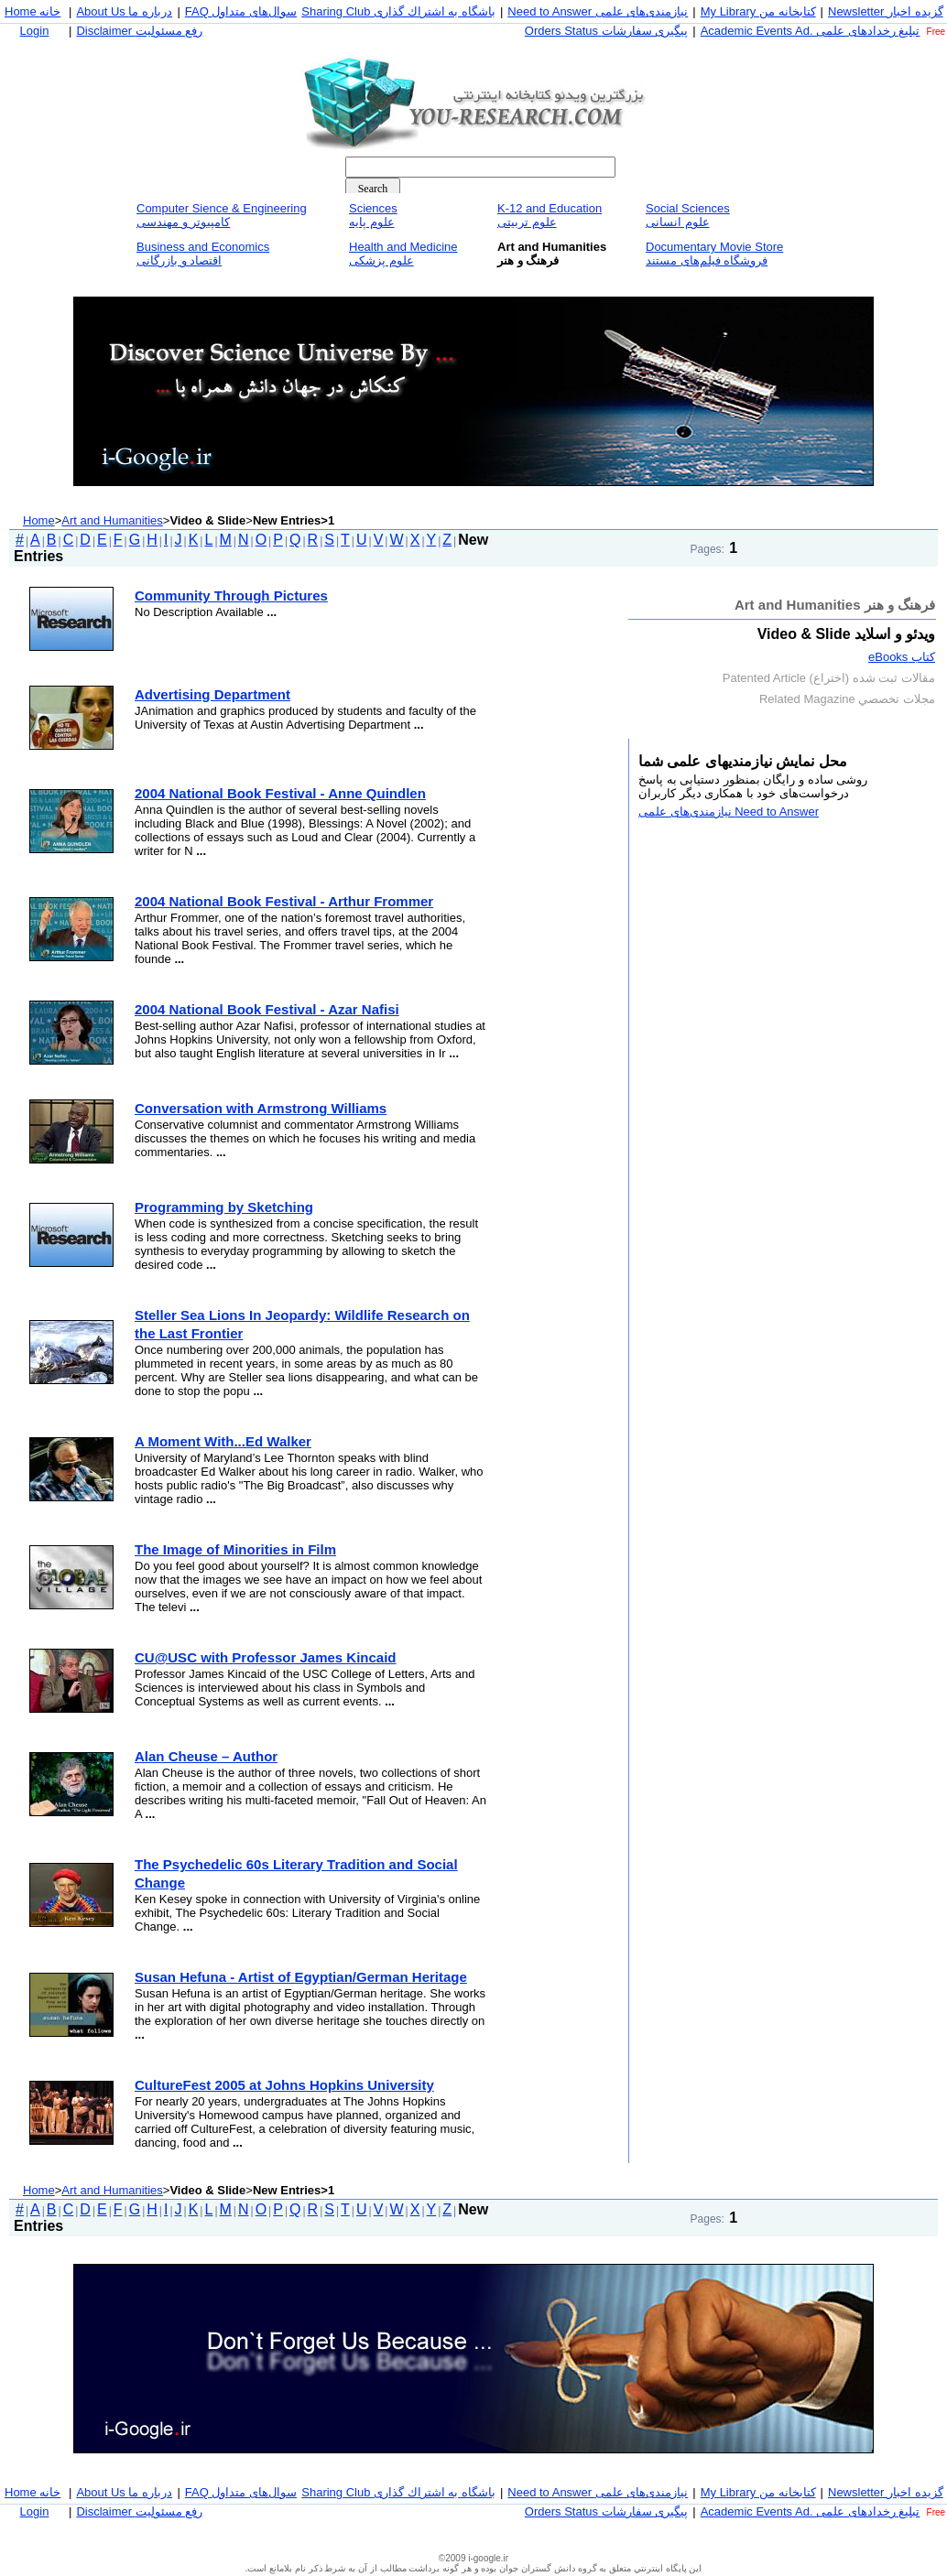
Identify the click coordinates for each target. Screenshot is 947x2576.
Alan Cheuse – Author (206, 1756)
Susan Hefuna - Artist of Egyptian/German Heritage (301, 1977)
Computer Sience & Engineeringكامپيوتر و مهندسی (221, 215)
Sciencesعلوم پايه (373, 215)
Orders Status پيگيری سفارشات (606, 31)
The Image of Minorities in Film (235, 1549)
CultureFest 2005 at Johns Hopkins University (284, 2085)
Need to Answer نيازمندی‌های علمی (597, 11)
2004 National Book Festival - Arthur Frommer (284, 901)
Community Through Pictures (231, 595)
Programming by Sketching (224, 1207)
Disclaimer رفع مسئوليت (139, 31)
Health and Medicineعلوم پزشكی (403, 253)
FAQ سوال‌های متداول (241, 11)
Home (39, 520)
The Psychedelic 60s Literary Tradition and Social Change (296, 1873)
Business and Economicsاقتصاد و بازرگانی (202, 253)
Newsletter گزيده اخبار (885, 11)
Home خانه (32, 11)
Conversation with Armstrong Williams (260, 1108)
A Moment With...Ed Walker (223, 1441)
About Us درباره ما (124, 11)
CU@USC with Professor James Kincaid (266, 1657)
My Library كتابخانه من (758, 11)
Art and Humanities (112, 520)
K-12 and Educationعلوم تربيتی (549, 215)
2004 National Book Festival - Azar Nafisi (267, 1009)
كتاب (901, 657)
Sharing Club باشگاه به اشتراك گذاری (398, 11)
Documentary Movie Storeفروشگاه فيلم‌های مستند (714, 253)
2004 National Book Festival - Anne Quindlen (280, 793)
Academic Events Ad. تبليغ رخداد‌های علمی (810, 31)
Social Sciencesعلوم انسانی (688, 215)
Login (34, 31)
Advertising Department (212, 694)
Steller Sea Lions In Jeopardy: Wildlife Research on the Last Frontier (302, 1324)
